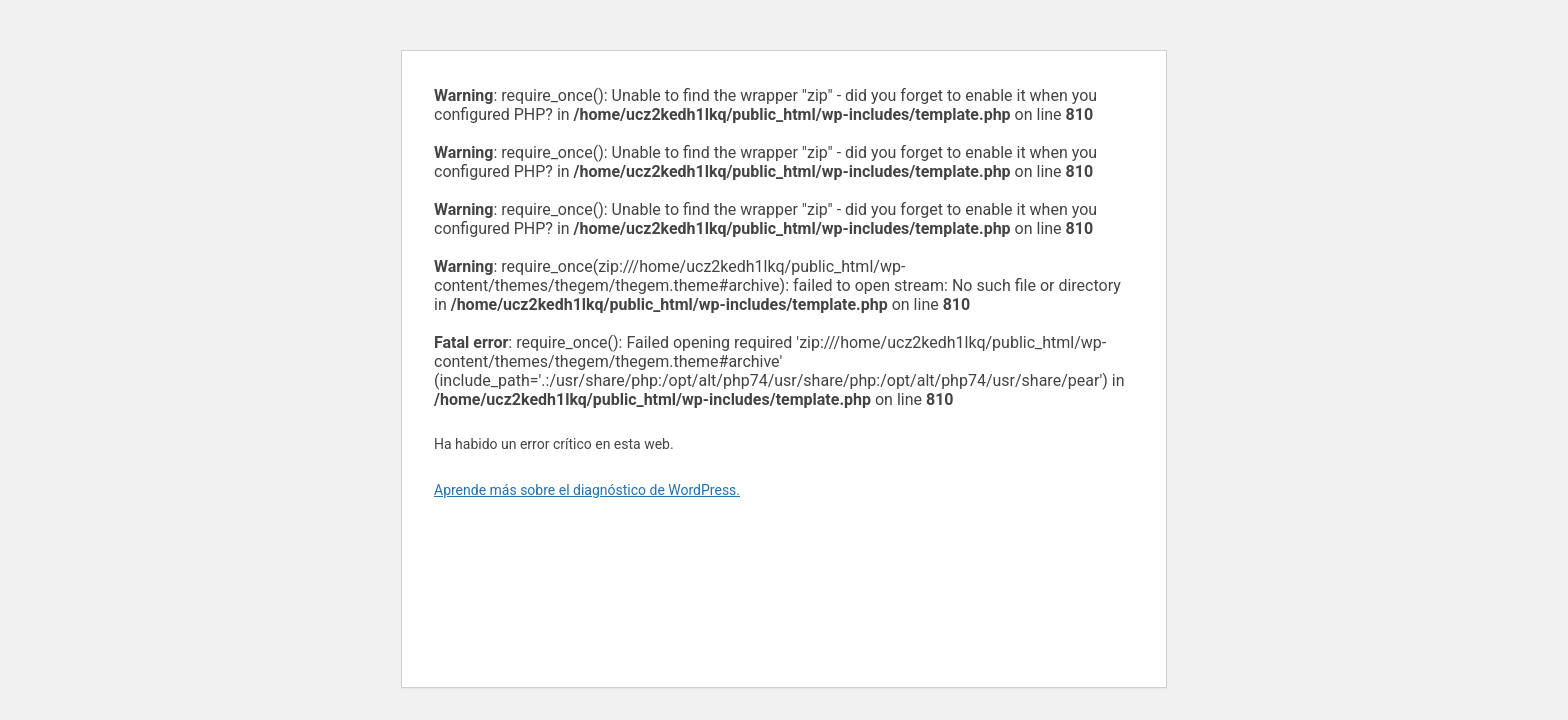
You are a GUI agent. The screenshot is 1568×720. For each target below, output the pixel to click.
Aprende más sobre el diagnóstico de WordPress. (587, 490)
